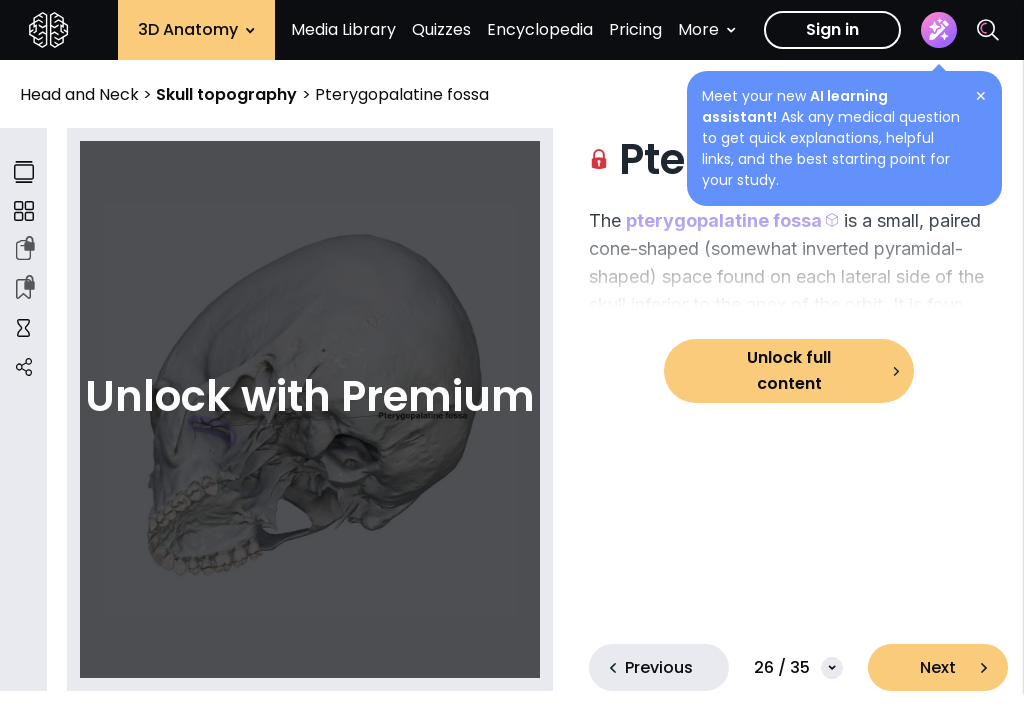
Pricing (635, 29)
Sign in (832, 29)
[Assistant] (939, 30)
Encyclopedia (540, 29)
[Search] (988, 30)
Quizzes (441, 29)
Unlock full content (789, 370)
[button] (732, 220)
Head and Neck (81, 94)
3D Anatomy (196, 29)
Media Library (343, 29)
